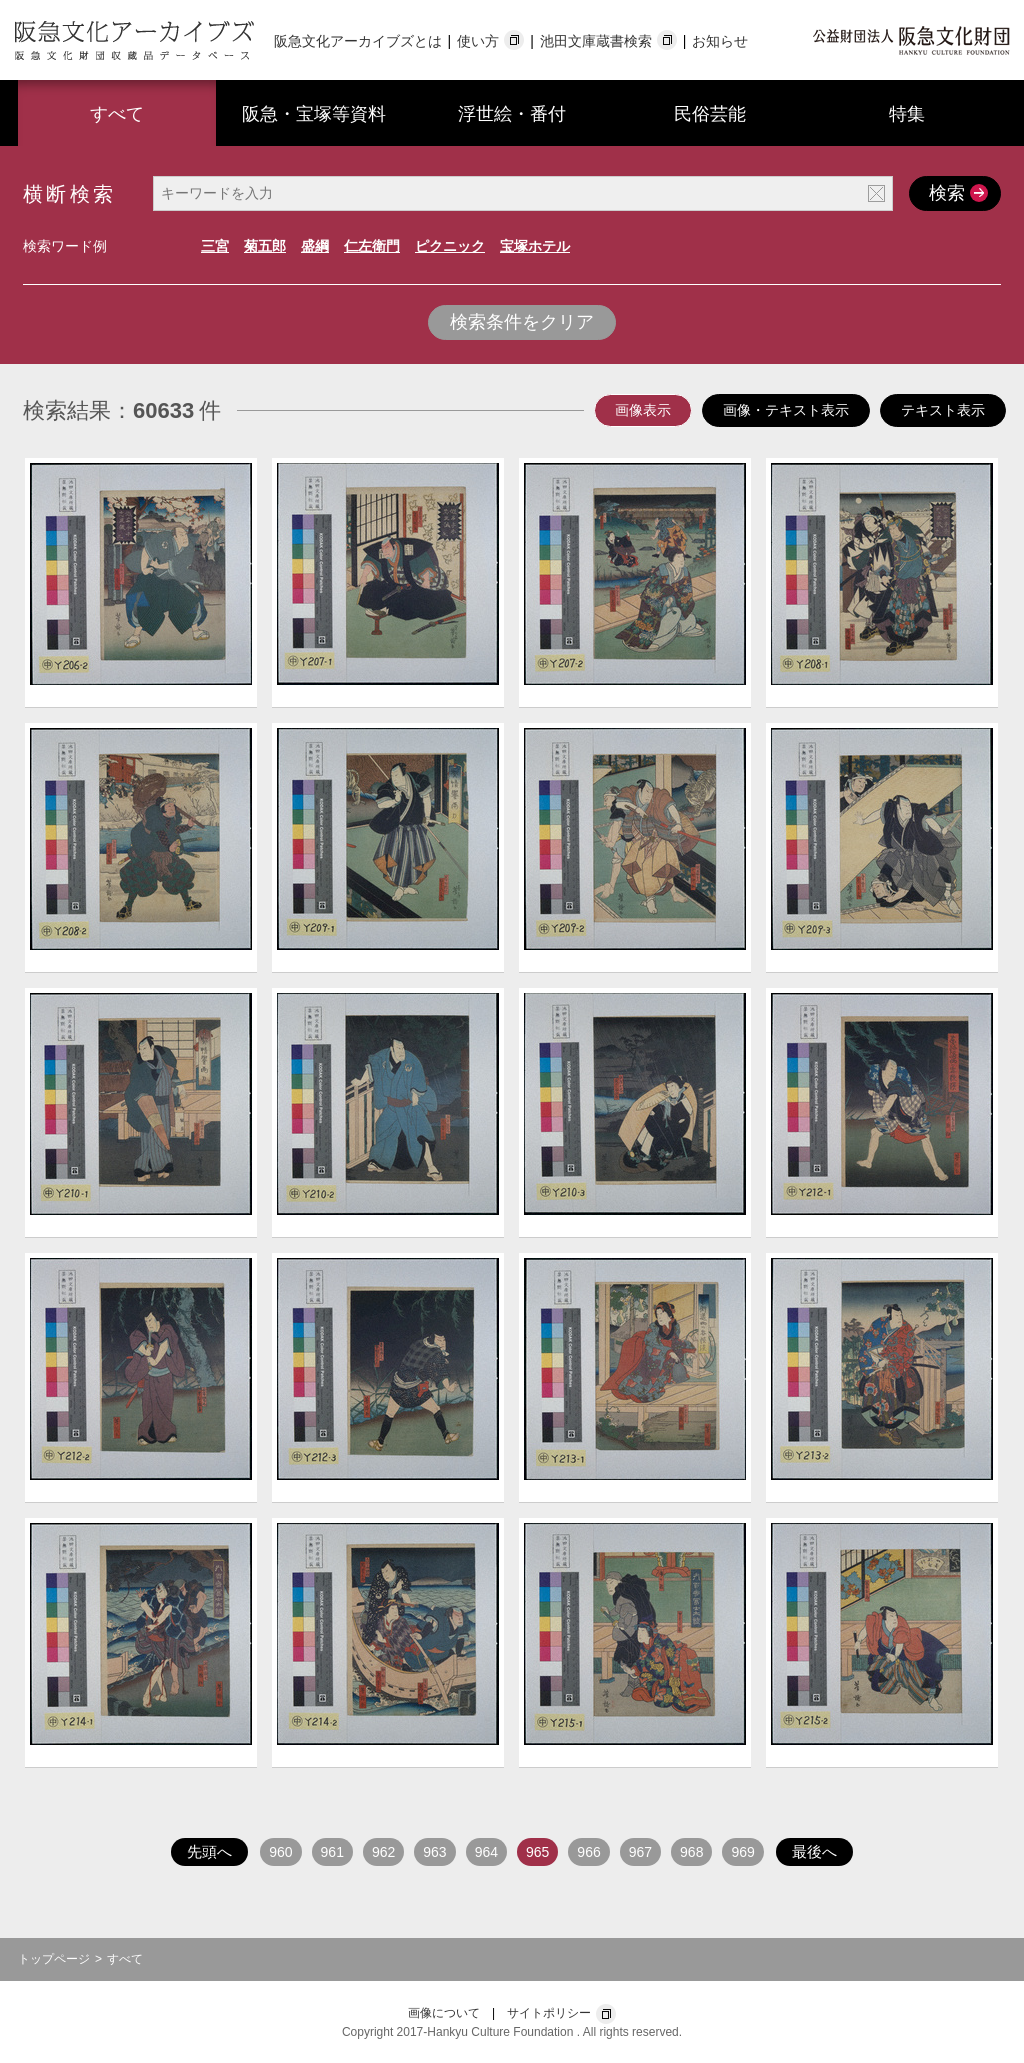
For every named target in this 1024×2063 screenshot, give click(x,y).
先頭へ (209, 1851)
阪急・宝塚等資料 (314, 114)
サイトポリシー (549, 2013)
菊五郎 (265, 246)
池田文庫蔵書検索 (596, 41)
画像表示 (643, 410)
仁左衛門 (372, 246)
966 (588, 1852)
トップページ (54, 1959)
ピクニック (450, 246)
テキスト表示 (943, 410)
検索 (956, 192)
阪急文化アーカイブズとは (358, 41)
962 (383, 1852)
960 (280, 1852)
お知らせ (720, 41)
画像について (444, 2013)
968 (691, 1852)
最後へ (814, 1851)
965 (537, 1852)
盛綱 (315, 246)
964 (486, 1852)
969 (742, 1852)
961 (332, 1852)
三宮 (215, 246)
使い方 (478, 41)
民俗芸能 (710, 114)
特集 (907, 114)
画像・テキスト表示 (786, 410)
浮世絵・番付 (512, 114)
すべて (117, 114)
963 (434, 1852)
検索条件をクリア (522, 322)
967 (640, 1852)
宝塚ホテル (535, 246)
